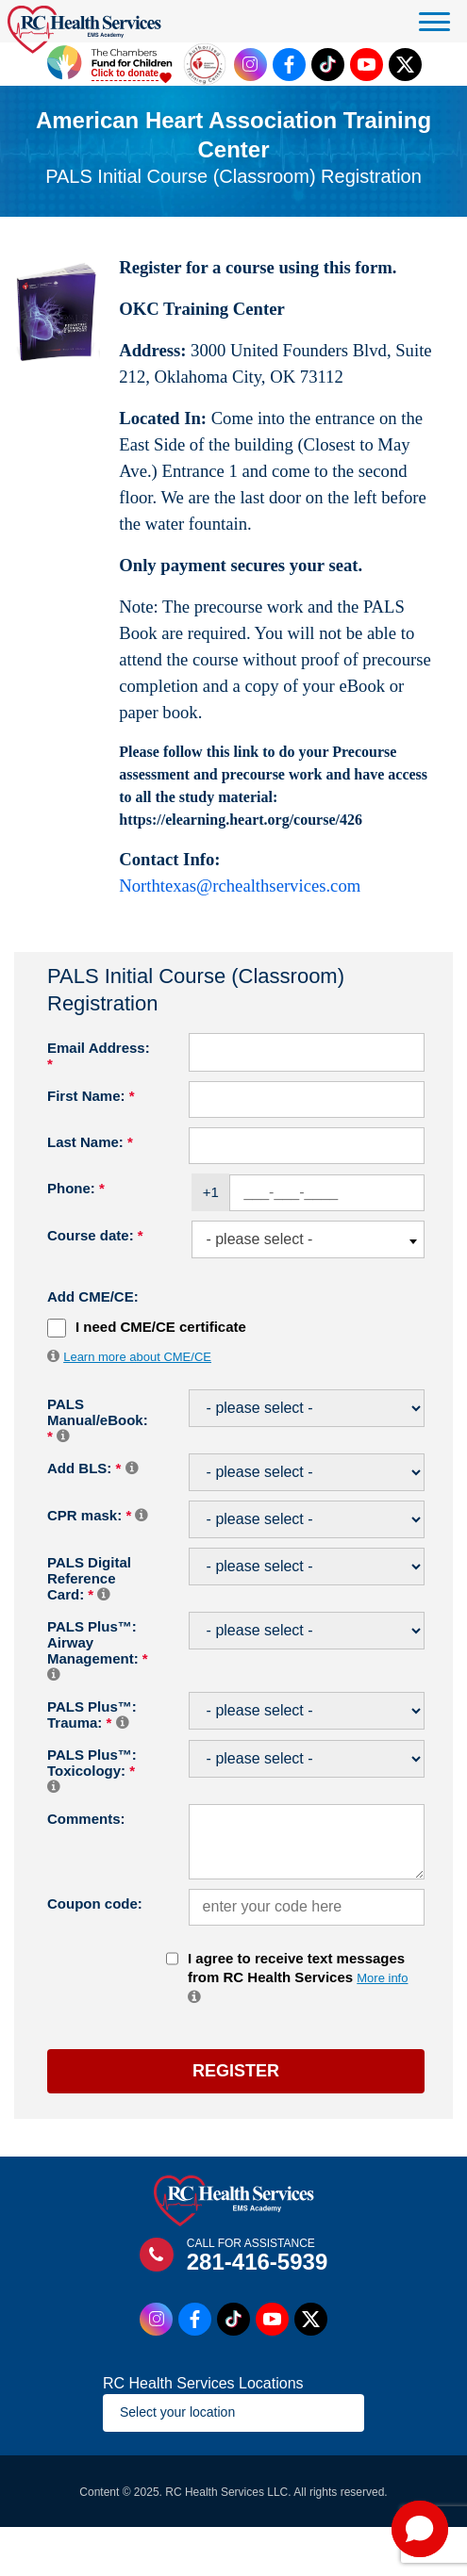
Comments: (86, 1819)
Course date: (95, 1235)
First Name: (91, 1096)
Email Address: (98, 1056)
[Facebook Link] (289, 64)
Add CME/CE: (93, 1296)
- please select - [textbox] (259, 1239)
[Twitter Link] (405, 64)
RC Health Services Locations (203, 2383)
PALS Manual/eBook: (97, 1420)
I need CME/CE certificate (160, 1327)
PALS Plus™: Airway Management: (97, 1650)
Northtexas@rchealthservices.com (239, 885)
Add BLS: (92, 1468)
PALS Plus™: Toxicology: (92, 1770)
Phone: (76, 1188)
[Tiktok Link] (327, 64)
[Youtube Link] (366, 64)
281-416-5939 (257, 2261)
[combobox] (308, 1240)
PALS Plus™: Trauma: (92, 1714)
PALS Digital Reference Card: (89, 1578)
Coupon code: (94, 1903)
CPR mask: (97, 1515)
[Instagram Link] (250, 64)
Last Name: (90, 1142)
